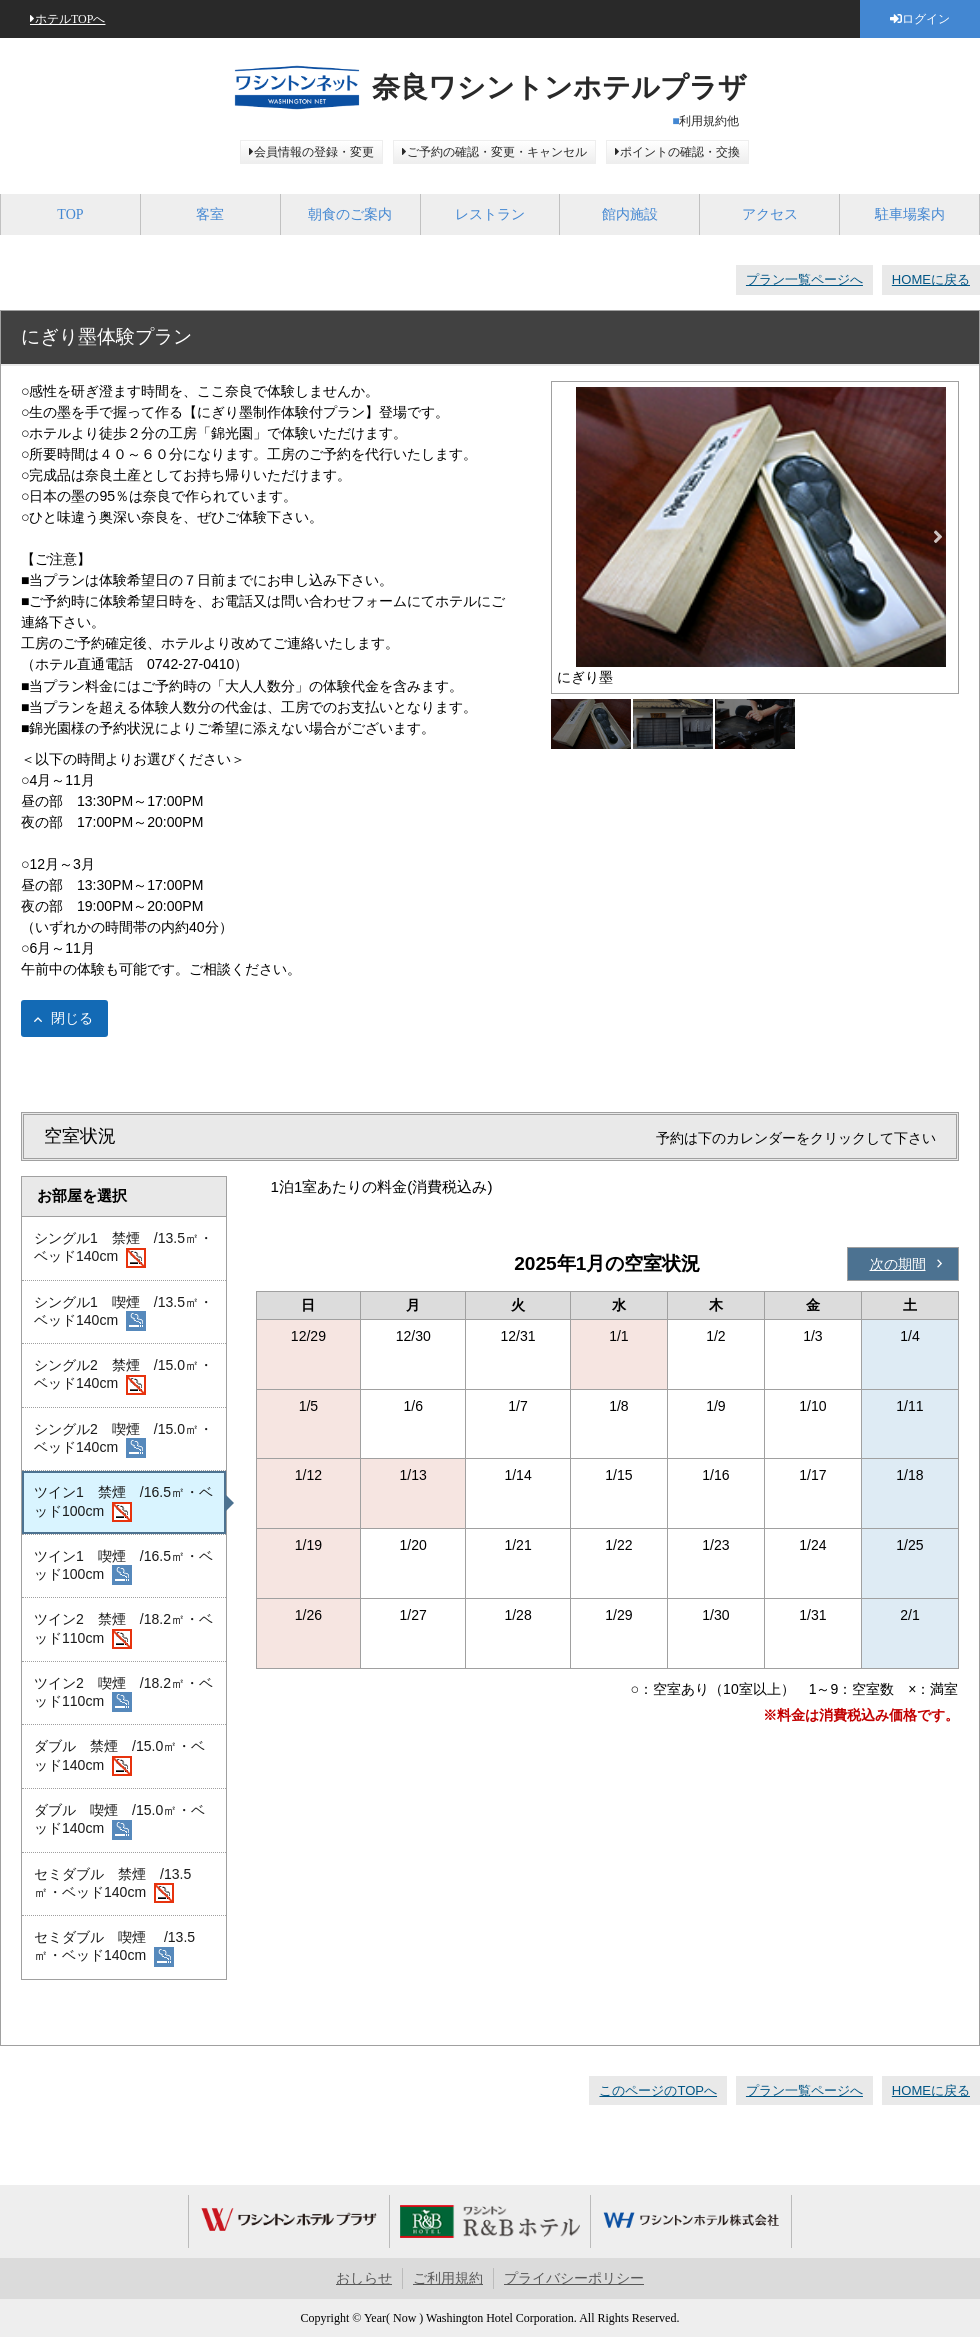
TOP (70, 214)
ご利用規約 (448, 2278)
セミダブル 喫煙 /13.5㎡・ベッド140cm (114, 1948)
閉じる (72, 1018)
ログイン (926, 19)
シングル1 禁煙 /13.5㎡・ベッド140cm (123, 1249)
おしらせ (364, 2278)
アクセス (770, 214)
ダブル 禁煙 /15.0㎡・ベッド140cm (119, 1757)
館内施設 (630, 214)
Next (938, 537)
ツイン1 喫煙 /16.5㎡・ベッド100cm (123, 1567)
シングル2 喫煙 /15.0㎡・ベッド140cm (123, 1440)
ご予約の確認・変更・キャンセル (497, 152)
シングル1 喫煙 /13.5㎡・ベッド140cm (123, 1313)
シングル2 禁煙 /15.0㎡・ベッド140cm (123, 1376)
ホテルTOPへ (70, 19)
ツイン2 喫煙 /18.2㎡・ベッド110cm (123, 1694)
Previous (572, 537)
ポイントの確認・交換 (680, 152)
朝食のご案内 (350, 214)
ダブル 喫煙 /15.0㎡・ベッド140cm (119, 1821)
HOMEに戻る (931, 279)
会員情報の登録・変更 (314, 152)
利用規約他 (709, 121)
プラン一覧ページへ (804, 279)
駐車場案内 (910, 214)
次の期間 (898, 1264)
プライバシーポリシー (574, 2278)
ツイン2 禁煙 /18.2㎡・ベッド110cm (123, 1630)
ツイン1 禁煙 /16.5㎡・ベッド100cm (123, 1503)
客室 (210, 214)
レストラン (490, 214)
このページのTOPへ (658, 2090)
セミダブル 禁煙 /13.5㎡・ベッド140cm (112, 1885)
